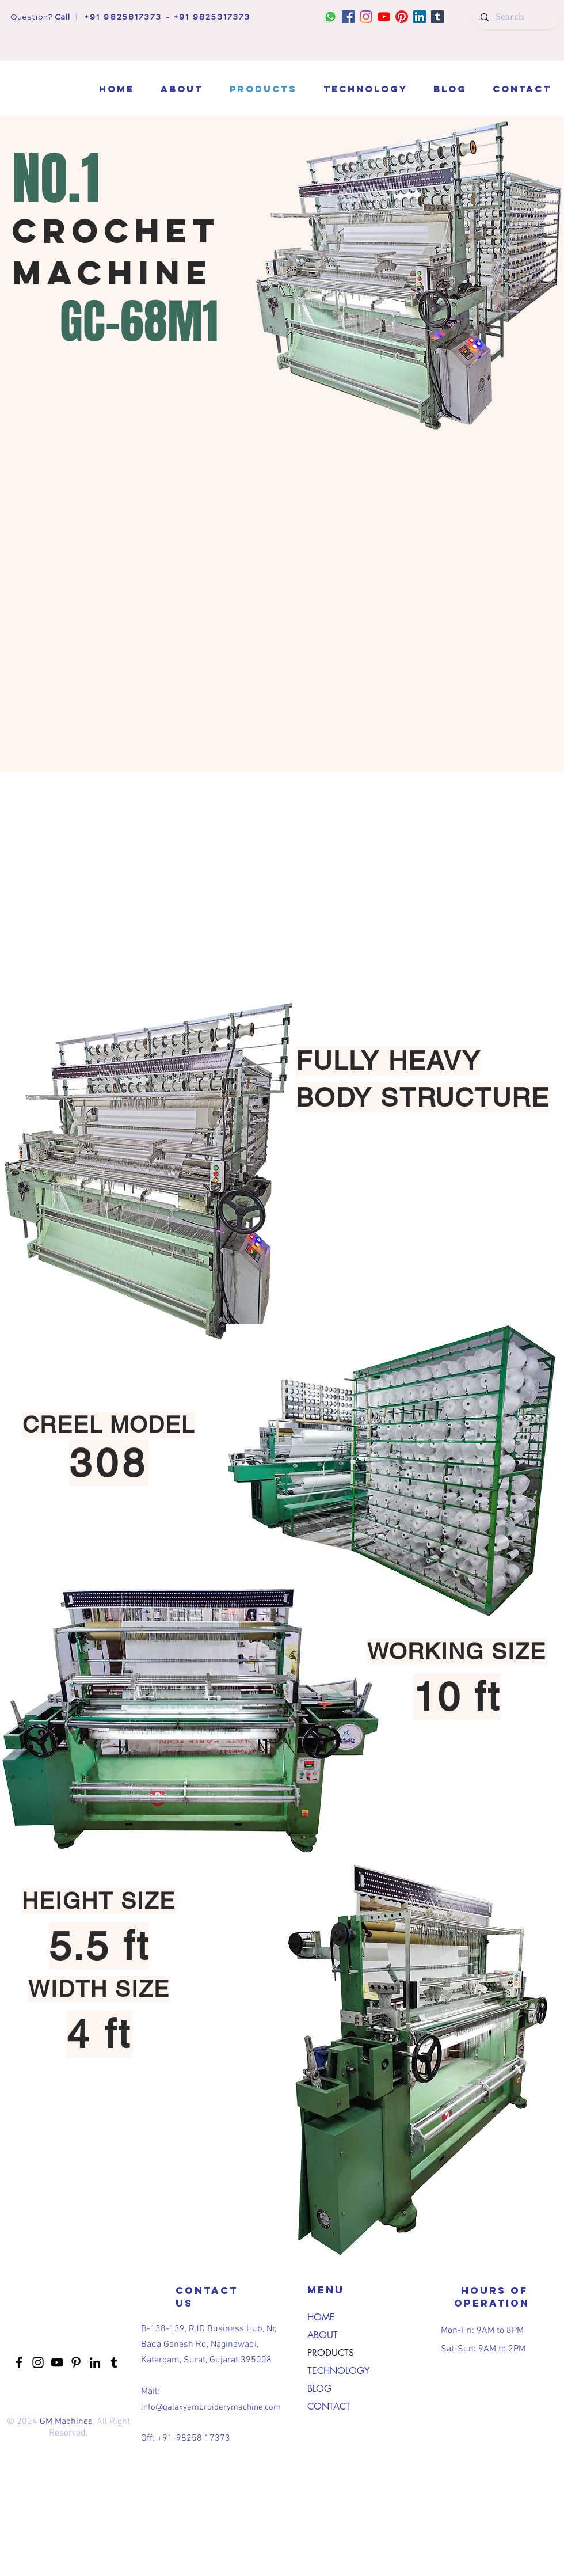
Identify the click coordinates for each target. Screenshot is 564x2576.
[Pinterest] (401, 16)
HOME (321, 2317)
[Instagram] (366, 16)
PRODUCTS (330, 2353)
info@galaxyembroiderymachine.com (211, 2407)
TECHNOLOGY (338, 2371)
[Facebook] (348, 16)
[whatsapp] (330, 16)
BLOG (319, 2389)
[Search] (516, 17)
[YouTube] (384, 16)
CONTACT (328, 2406)
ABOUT (322, 2335)
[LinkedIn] (419, 16)
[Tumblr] (437, 16)
